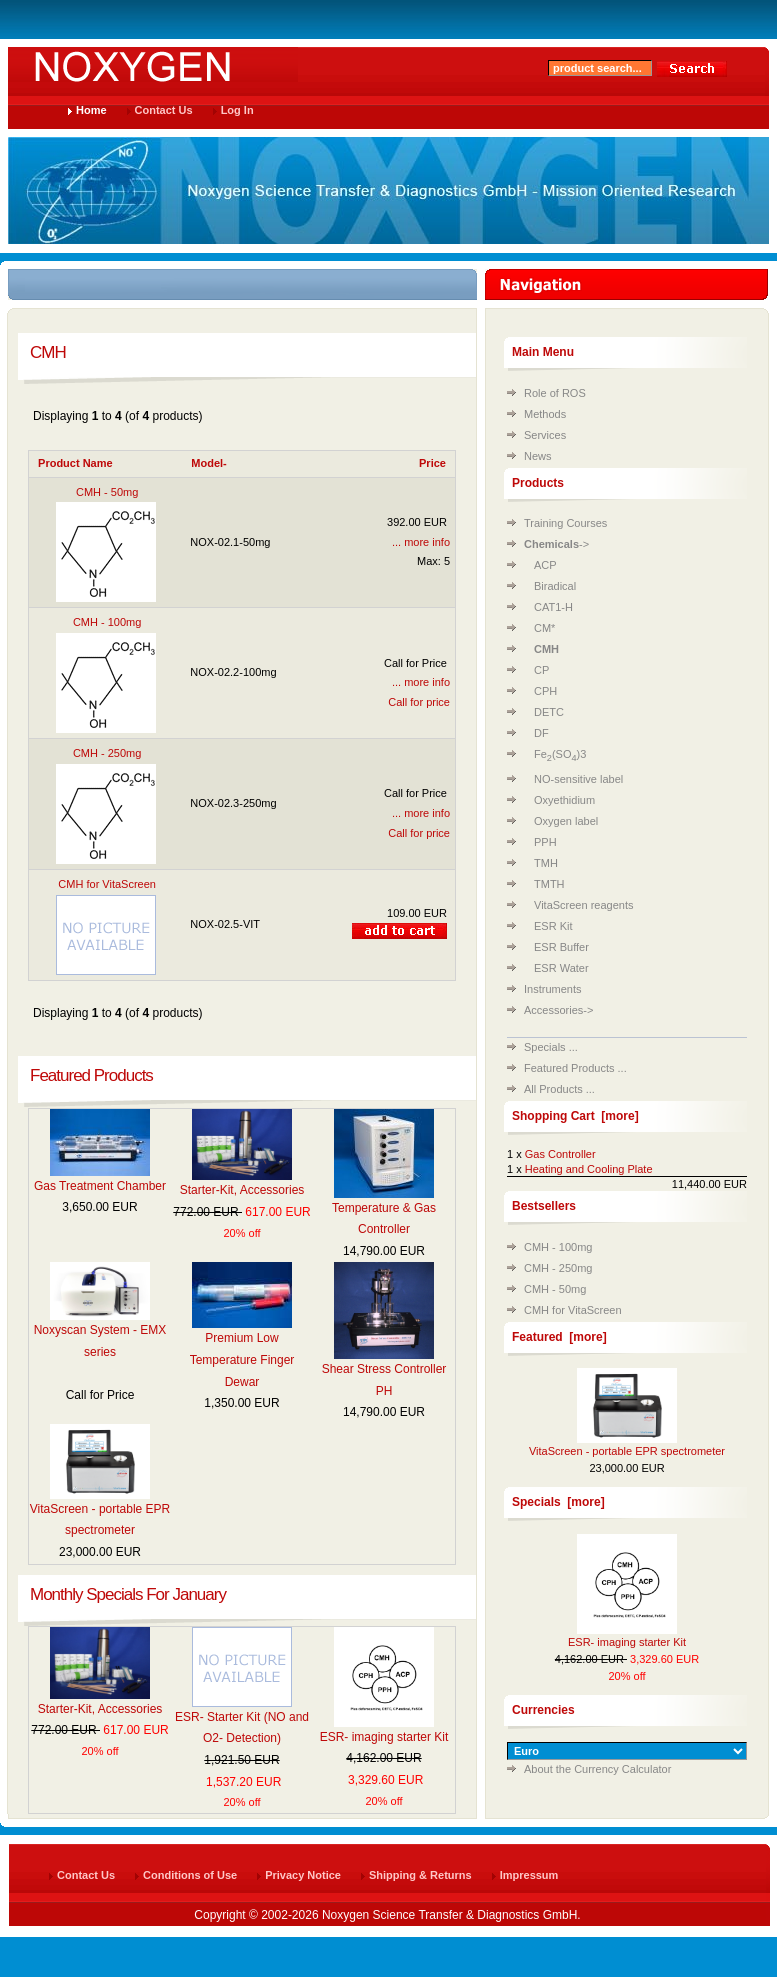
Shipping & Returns (420, 1875)
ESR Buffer (561, 947)
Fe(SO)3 (560, 754)
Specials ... (551, 1047)
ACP (545, 565)
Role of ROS (555, 393)
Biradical (555, 586)
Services (545, 435)
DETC (549, 712)
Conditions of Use (190, 1875)
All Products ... (559, 1089)
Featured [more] (559, 1337)
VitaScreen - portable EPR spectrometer (627, 1451)
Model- (208, 463)
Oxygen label (566, 821)
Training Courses (565, 523)
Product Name (75, 463)
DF (541, 733)
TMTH (549, 884)
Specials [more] (558, 1502)
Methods (545, 414)
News (538, 456)
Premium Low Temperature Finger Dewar (242, 1359)
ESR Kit (553, 926)
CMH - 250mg (558, 1268)
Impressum (529, 1875)
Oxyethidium (564, 800)
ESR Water (561, 968)
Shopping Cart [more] (575, 1116)
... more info (421, 542)
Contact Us (164, 110)
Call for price (419, 702)
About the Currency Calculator (597, 1769)
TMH (546, 863)
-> (556, 544)
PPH (545, 842)
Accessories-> (558, 1010)
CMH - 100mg (558, 1247)
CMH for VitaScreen (573, 1310)
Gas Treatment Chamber (100, 1186)
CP (541, 670)
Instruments (552, 989)
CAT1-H (553, 607)
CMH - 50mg (555, 1289)
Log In (237, 110)
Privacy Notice (303, 1875)
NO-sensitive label (578, 779)
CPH (545, 691)
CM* (544, 628)
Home (91, 110)
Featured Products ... (575, 1068)
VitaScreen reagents (583, 905)
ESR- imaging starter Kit (384, 1737)
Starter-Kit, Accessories (242, 1190)
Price (432, 463)
